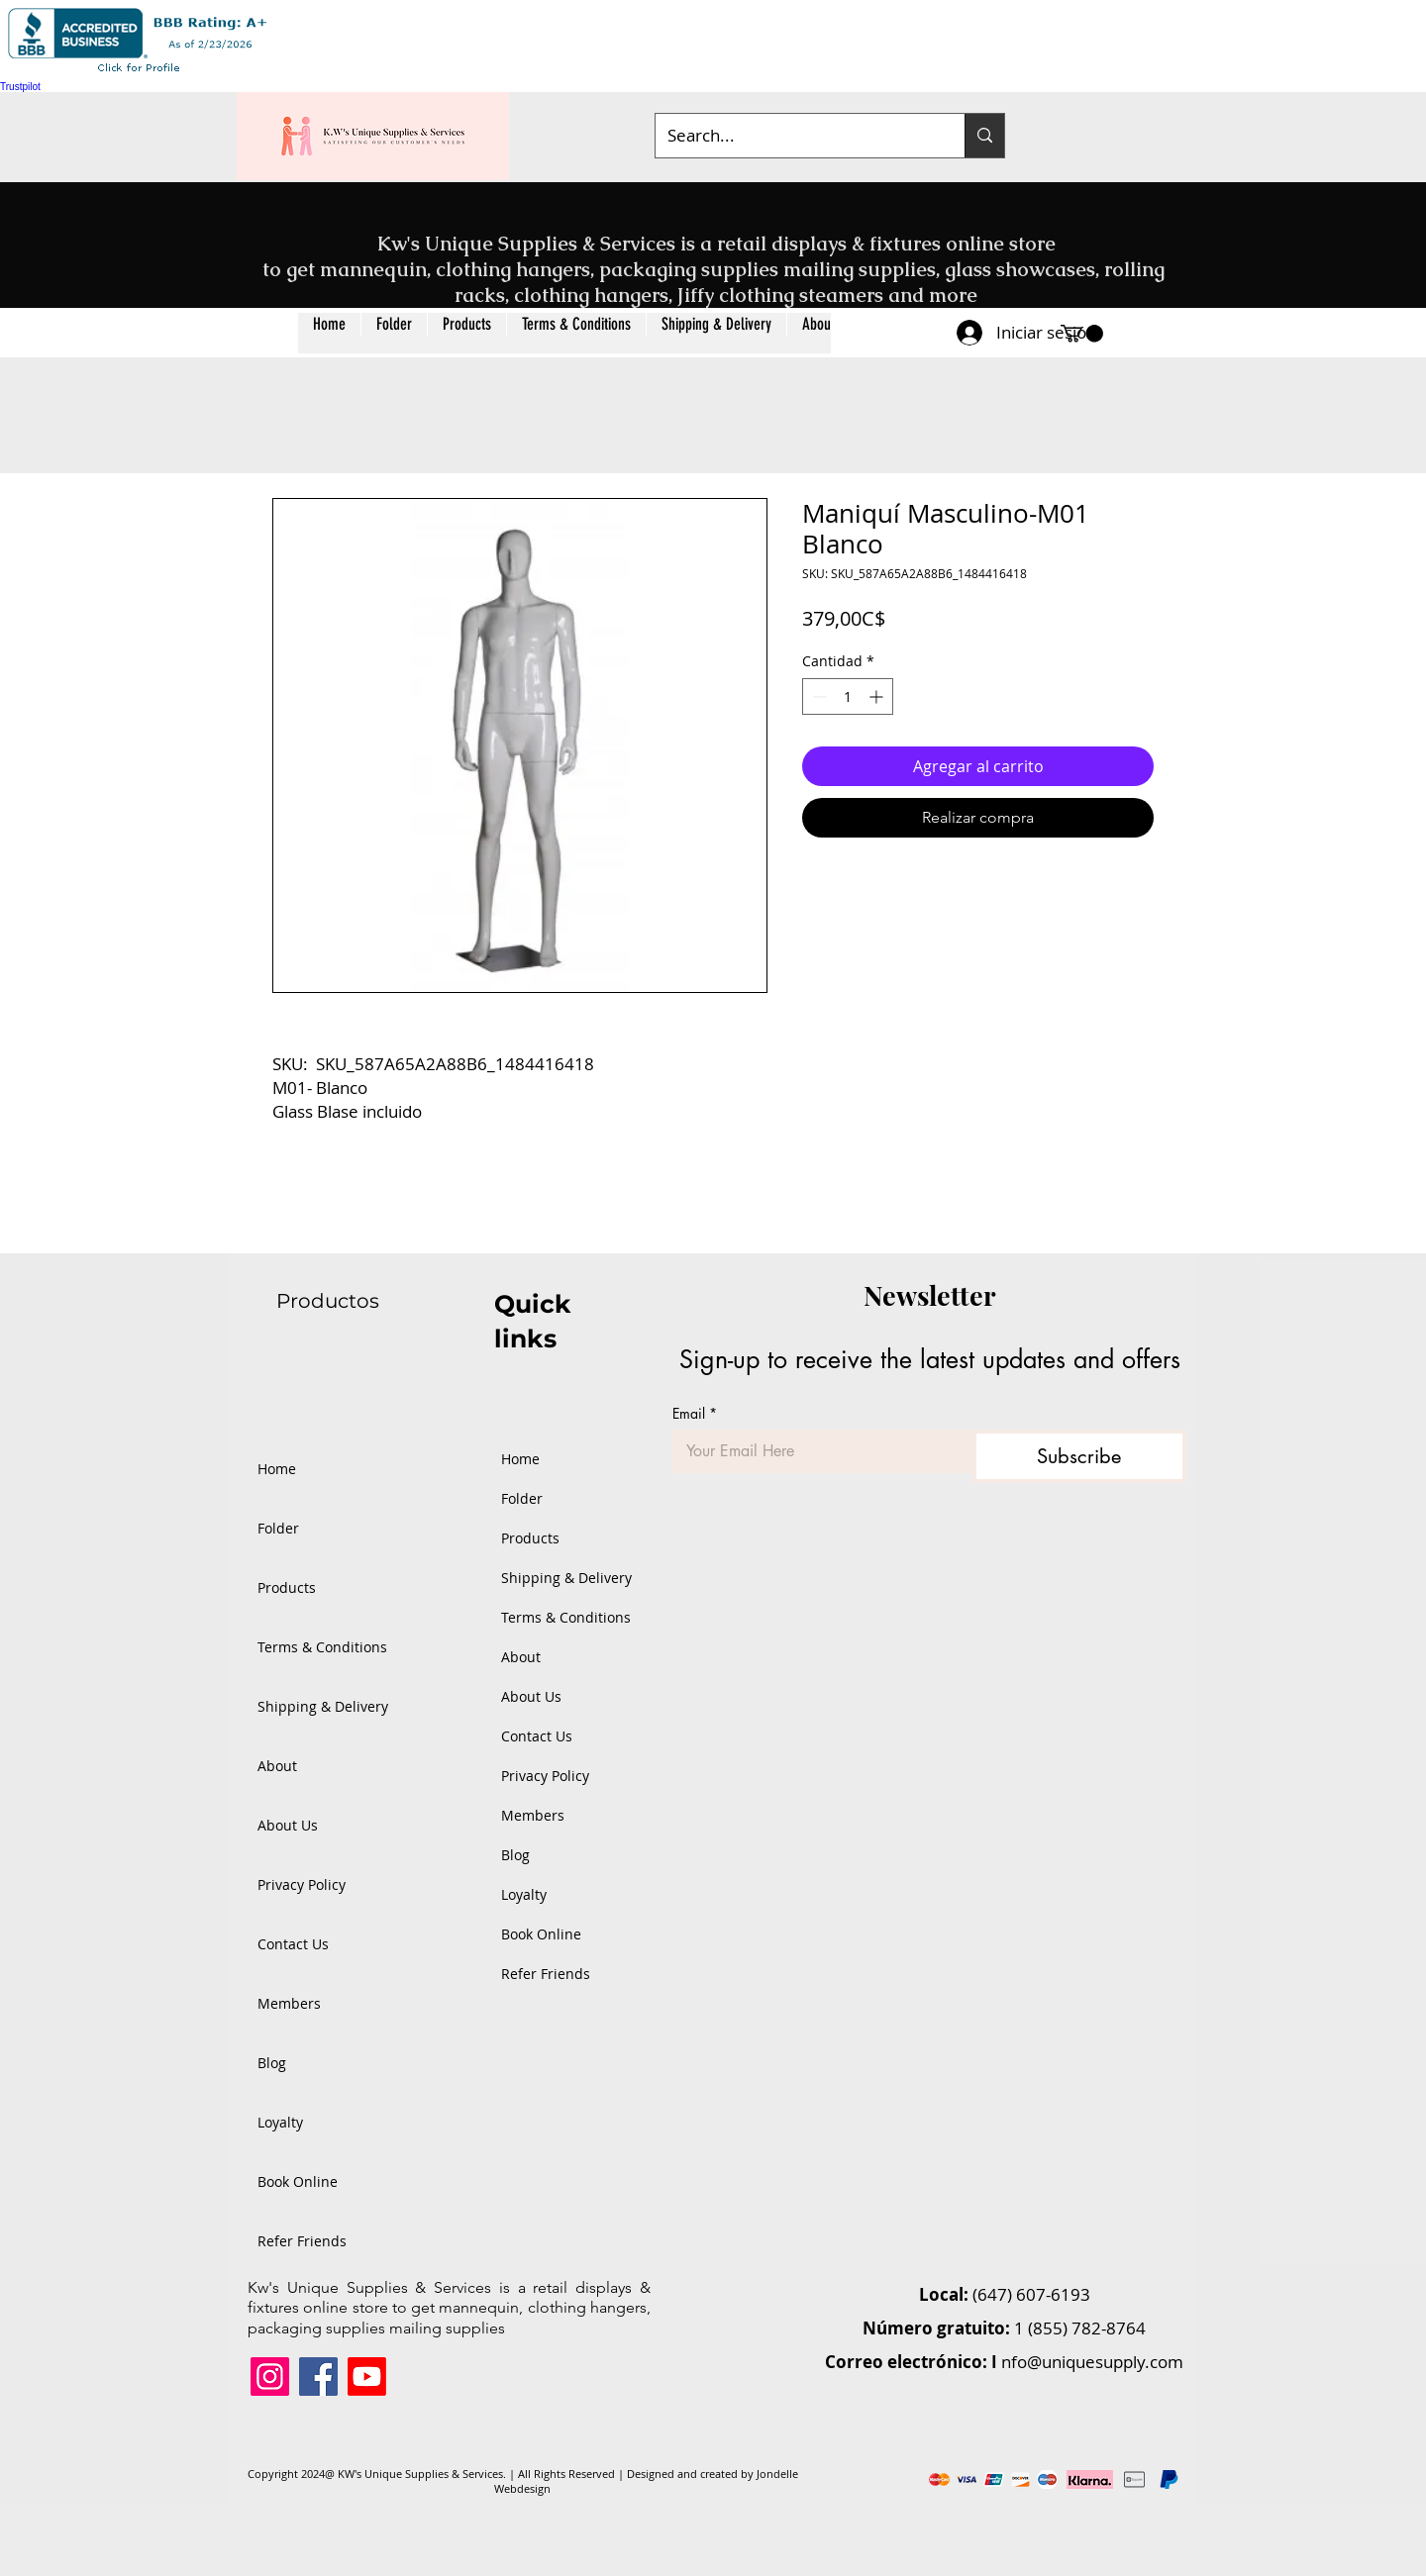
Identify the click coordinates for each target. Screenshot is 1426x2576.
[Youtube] (367, 2376)
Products (286, 1587)
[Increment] (878, 696)
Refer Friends (302, 2240)
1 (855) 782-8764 (1080, 2328)
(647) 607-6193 (1031, 2294)
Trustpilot (20, 86)
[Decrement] (817, 696)
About (277, 1765)
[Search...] (795, 135)
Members (289, 2003)
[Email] (816, 1451)
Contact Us (293, 1943)
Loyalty (280, 2122)
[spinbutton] (848, 696)
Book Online (297, 2181)
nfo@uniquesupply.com (1092, 2361)
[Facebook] (318, 2376)
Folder (278, 1528)
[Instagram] (270, 2376)
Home (276, 1468)
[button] (466, 333)
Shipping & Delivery (321, 1706)
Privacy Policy (301, 1884)
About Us (287, 1825)
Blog (271, 2062)
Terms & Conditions (321, 1646)
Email (694, 1413)
